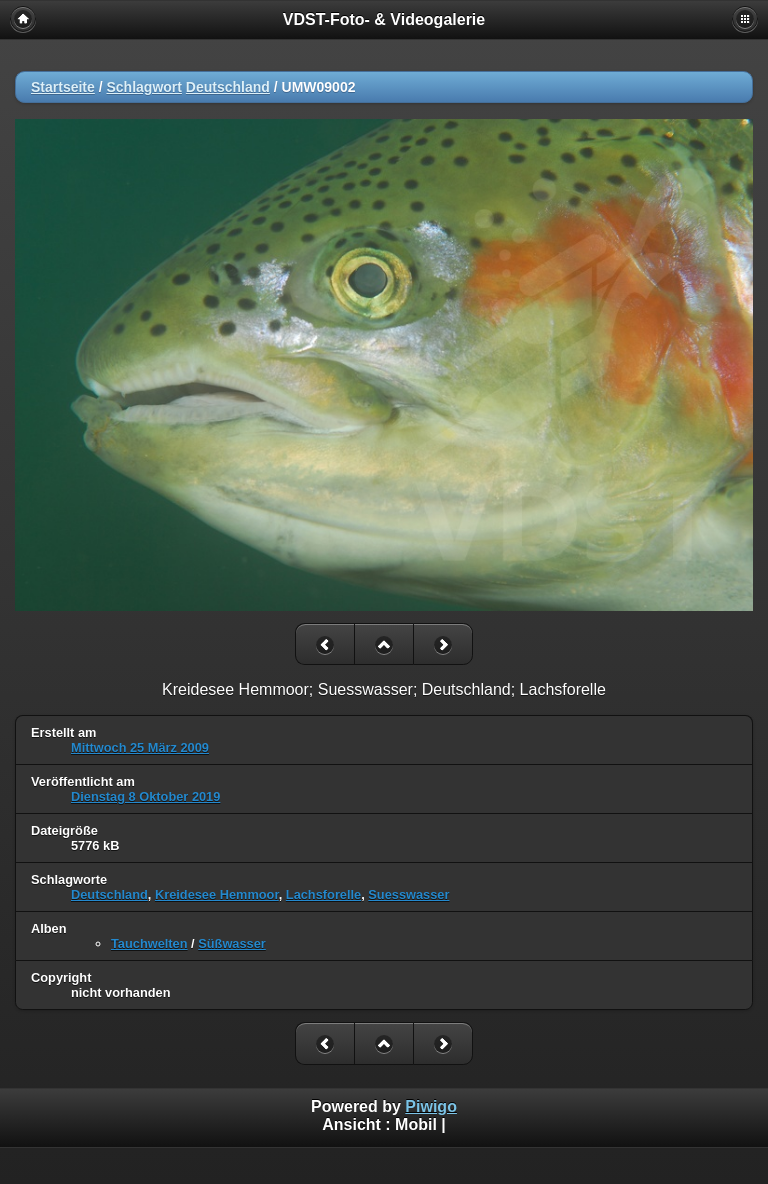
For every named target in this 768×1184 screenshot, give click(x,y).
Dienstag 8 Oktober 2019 (145, 796)
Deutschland (228, 87)
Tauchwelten (149, 943)
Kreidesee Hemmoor (217, 894)
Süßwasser (232, 943)
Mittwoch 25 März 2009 (140, 747)
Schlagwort (143, 87)
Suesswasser (408, 894)
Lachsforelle (323, 894)
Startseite (63, 87)
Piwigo (431, 1106)
